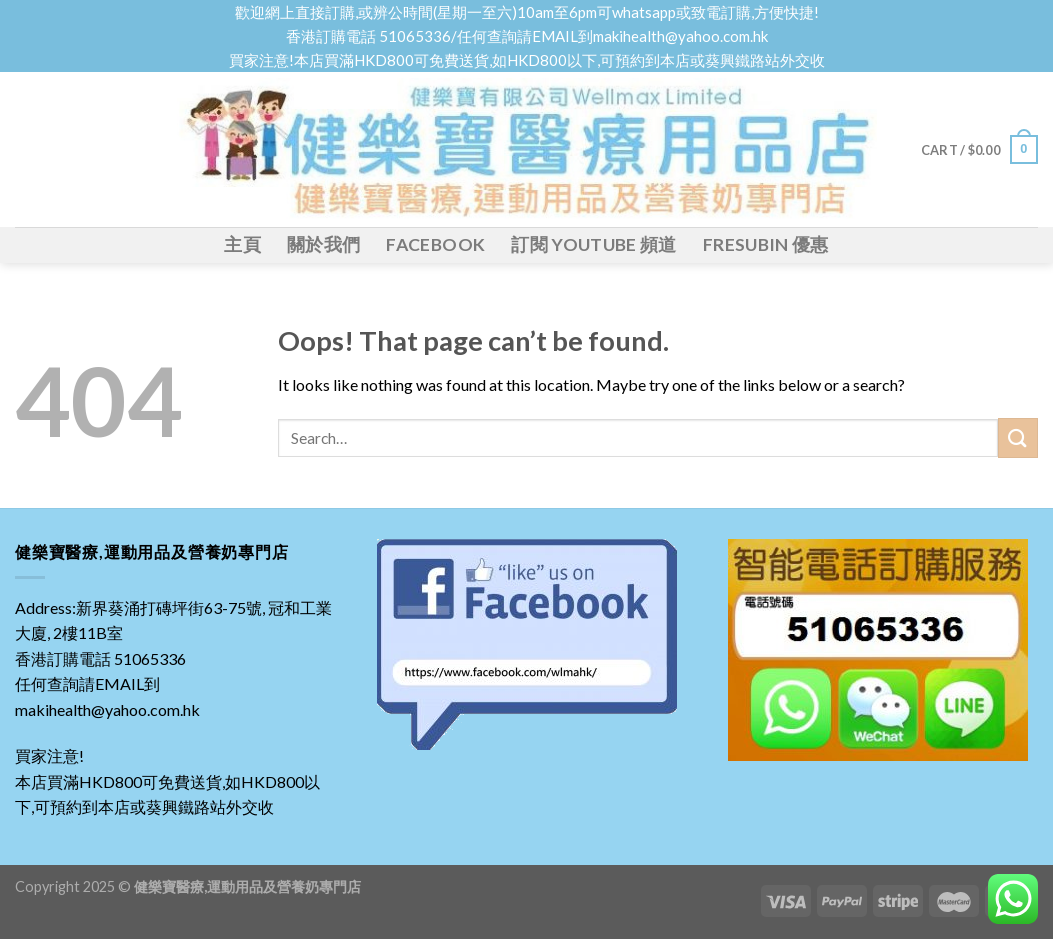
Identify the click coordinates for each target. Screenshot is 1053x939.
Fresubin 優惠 (766, 244)
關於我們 (323, 244)
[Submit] (1018, 437)
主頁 (242, 244)
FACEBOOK (435, 244)
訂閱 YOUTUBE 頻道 (594, 244)
